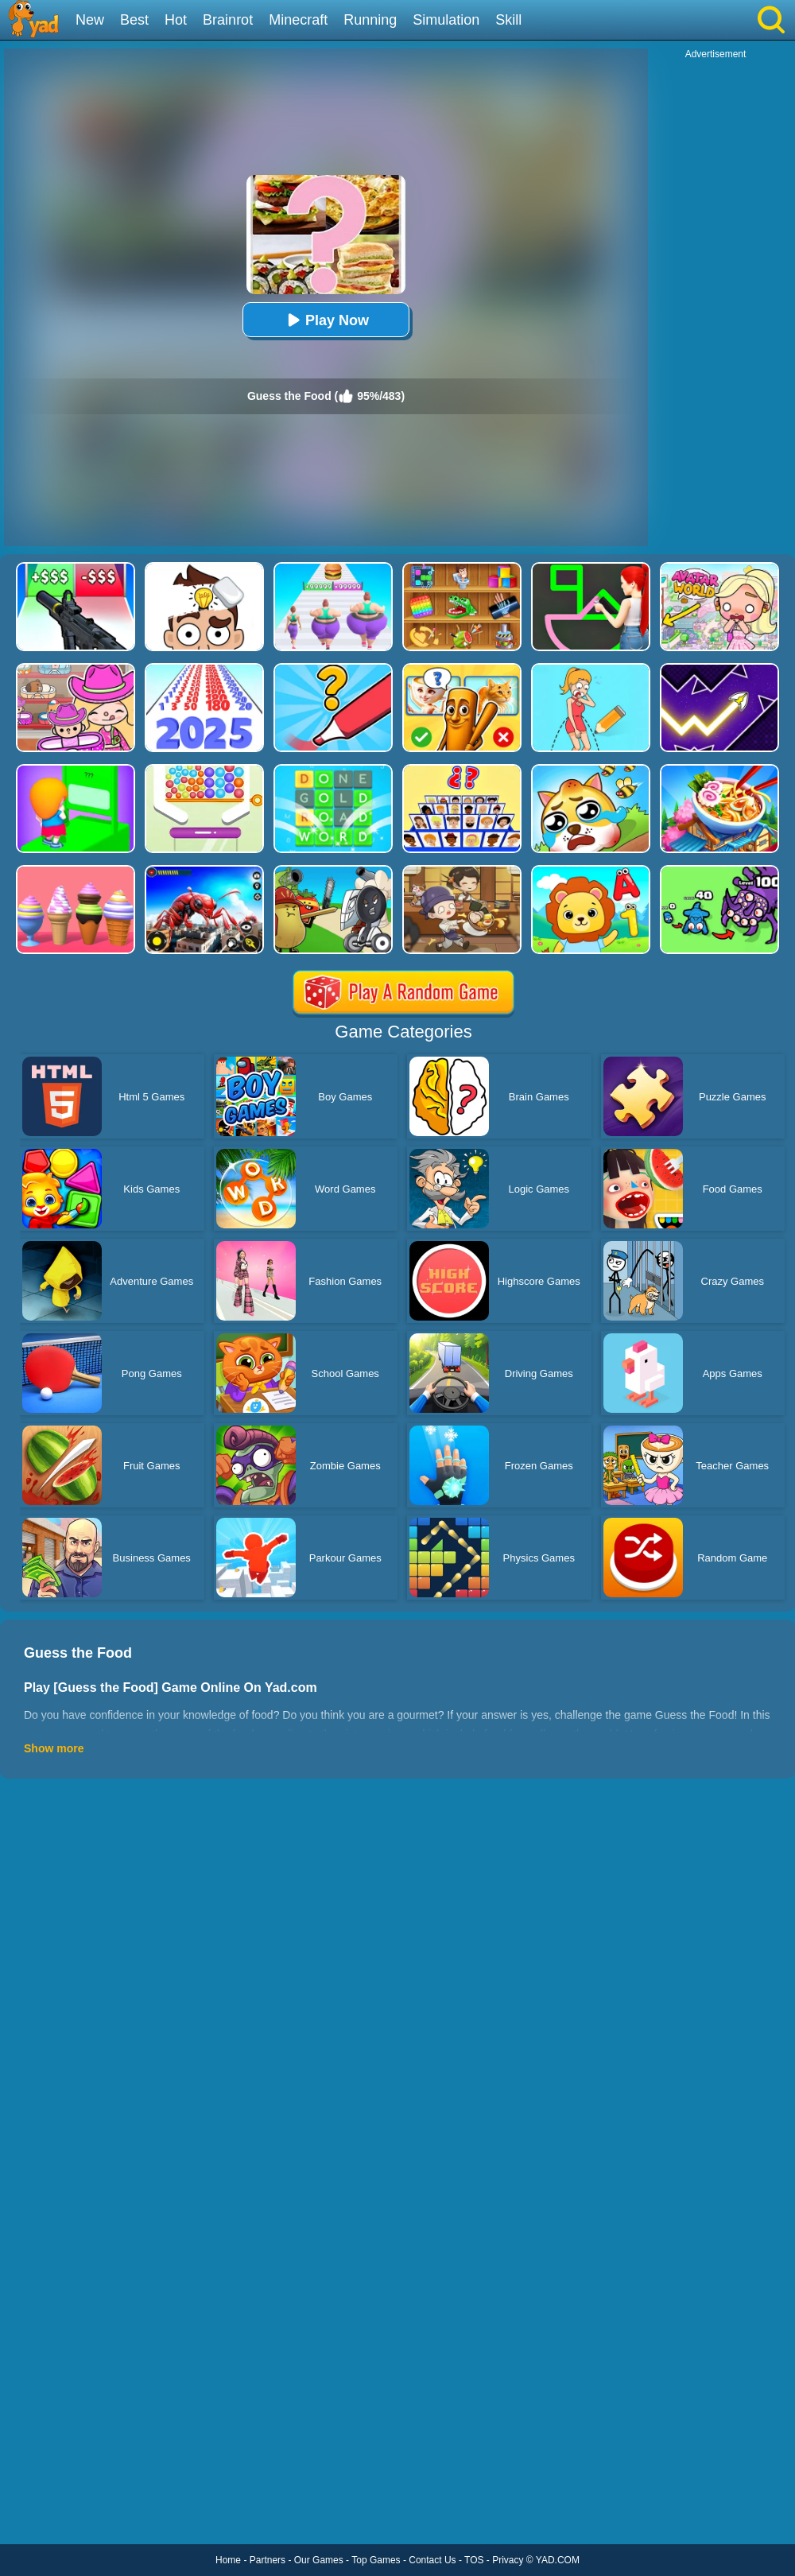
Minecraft (298, 20)
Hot (176, 20)
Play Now (326, 320)
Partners (267, 2560)
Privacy (507, 2560)
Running (370, 20)
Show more (53, 1748)
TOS (473, 2560)
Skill (508, 20)
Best (134, 20)
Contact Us (432, 2560)
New (90, 20)
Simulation (446, 20)
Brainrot (228, 20)
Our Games (318, 2560)
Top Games (375, 2560)
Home (228, 2560)
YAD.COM (558, 2560)
